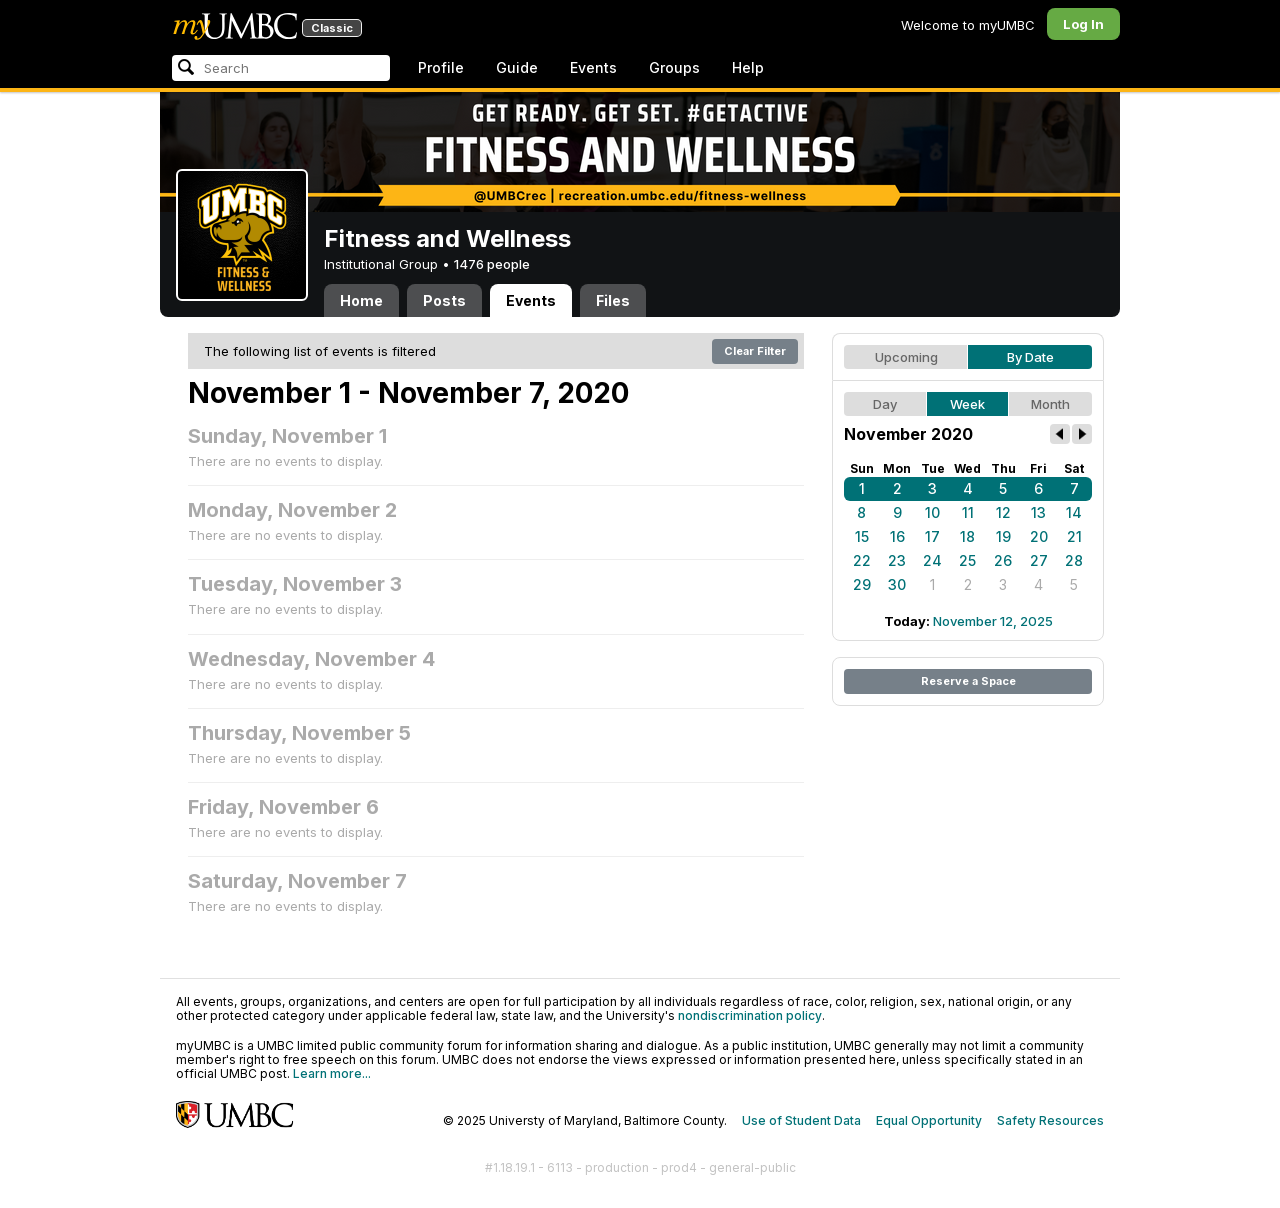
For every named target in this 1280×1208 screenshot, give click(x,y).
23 (897, 560)
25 (967, 560)
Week (967, 404)
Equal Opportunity (929, 1120)
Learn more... (332, 1073)
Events (593, 67)
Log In (1083, 24)
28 (1074, 560)
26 (1003, 560)
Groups (674, 67)
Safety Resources (1050, 1120)
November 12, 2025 (993, 621)
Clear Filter (755, 351)
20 (1039, 536)
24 (932, 560)
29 (862, 584)
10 (932, 512)
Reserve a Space (968, 681)
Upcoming (906, 357)
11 (968, 512)
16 (897, 536)
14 (1074, 512)
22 (862, 560)
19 (1003, 536)
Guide (517, 67)
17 (932, 536)
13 (1038, 512)
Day (885, 404)
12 (1003, 512)
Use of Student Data (801, 1120)
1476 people (492, 264)
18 (967, 536)
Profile (441, 67)
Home (361, 300)
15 (862, 536)
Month (1050, 404)
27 (1039, 560)
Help (748, 67)
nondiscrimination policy (750, 1015)
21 (1074, 536)
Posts (444, 300)
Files (613, 300)
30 (897, 584)
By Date (1030, 357)
